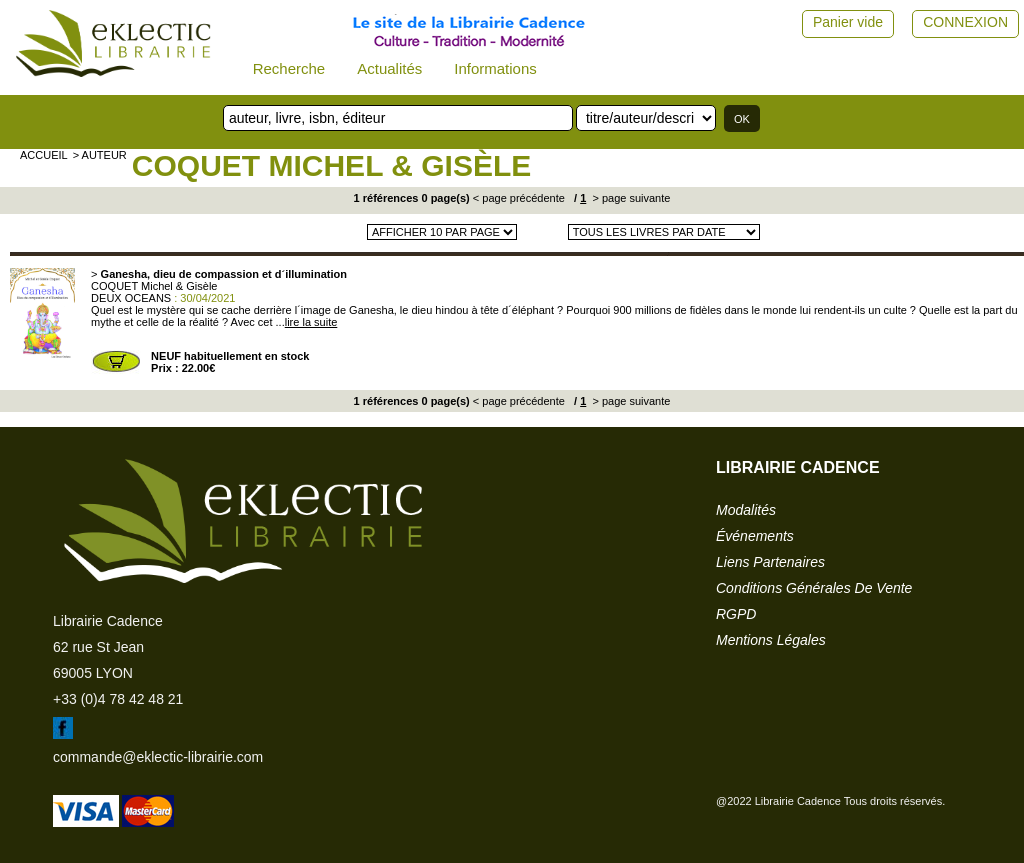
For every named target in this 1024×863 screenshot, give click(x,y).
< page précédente (519, 198)
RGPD (736, 614)
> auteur (100, 155)
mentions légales (771, 640)
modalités (746, 510)
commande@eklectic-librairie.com (158, 757)
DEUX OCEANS (131, 298)
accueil (44, 155)
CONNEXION (965, 22)
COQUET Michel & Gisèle (331, 165)
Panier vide (848, 22)
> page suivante (629, 198)
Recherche (289, 68)
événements (755, 536)
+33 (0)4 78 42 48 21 (118, 699)
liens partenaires (770, 562)
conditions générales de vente (814, 588)
